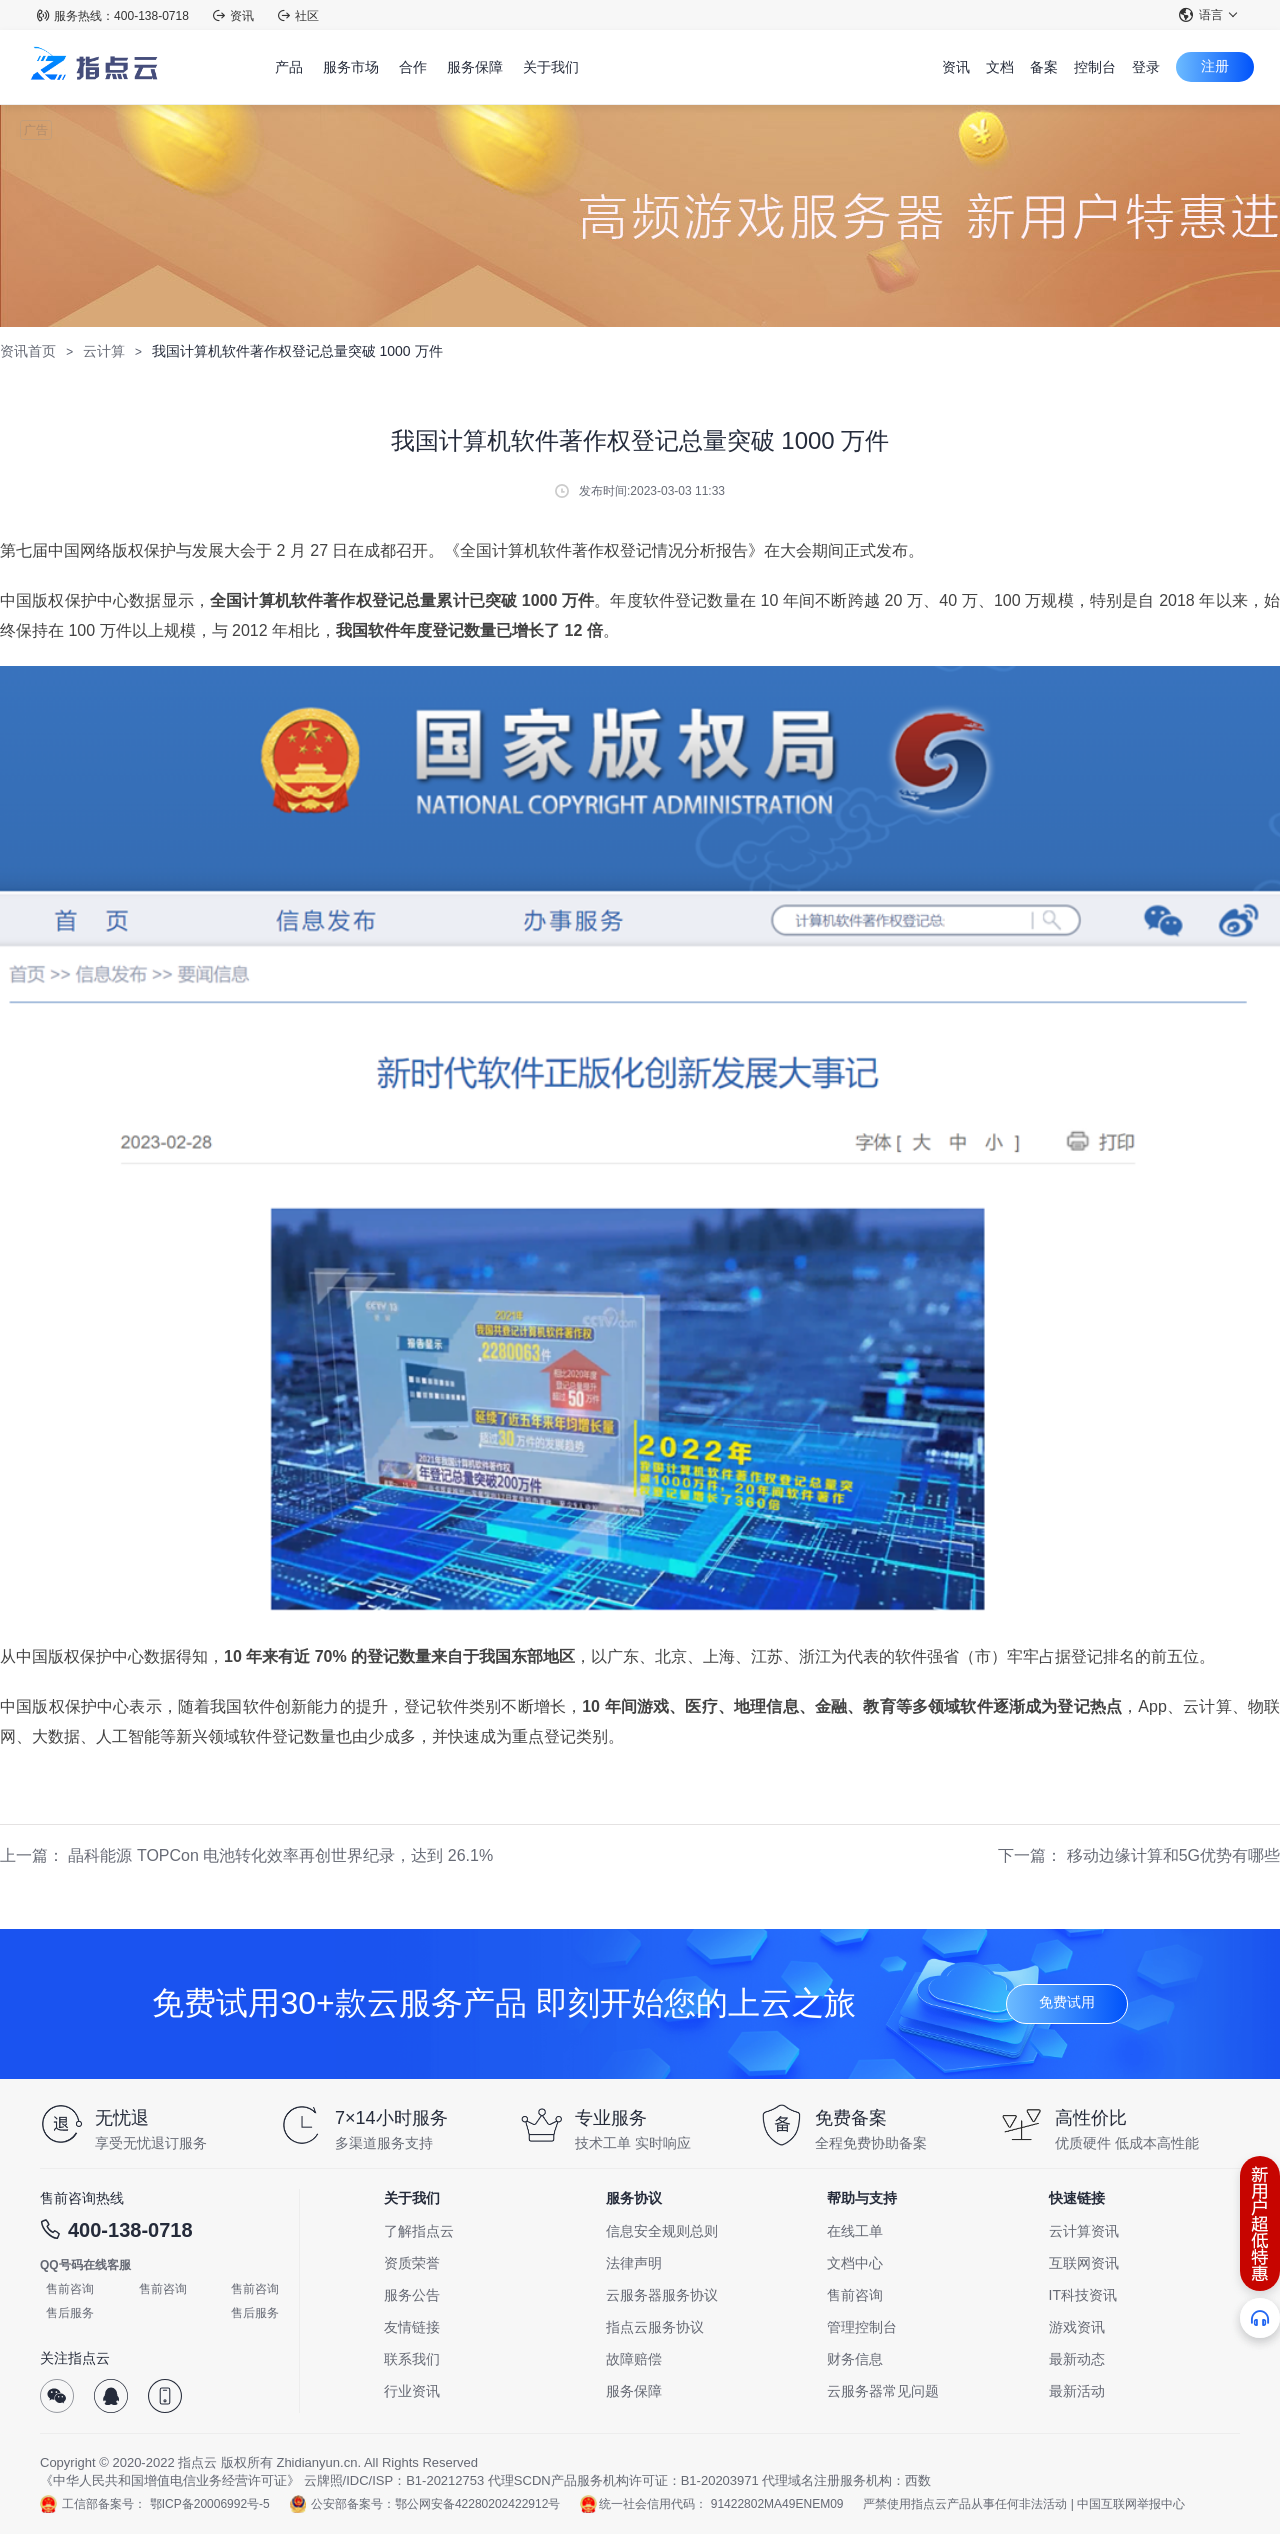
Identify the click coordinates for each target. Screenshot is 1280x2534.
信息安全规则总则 (662, 2231)
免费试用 (1067, 2002)
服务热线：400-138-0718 (113, 16)
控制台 (1095, 67)
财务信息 (855, 2359)
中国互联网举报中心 (1131, 2504)
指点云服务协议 (655, 2327)
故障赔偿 (634, 2359)
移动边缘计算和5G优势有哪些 (1173, 1855)
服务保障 (634, 2391)
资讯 (233, 16)
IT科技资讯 (1083, 2295)
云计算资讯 (1084, 2231)
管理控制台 (862, 2327)
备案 (1044, 67)
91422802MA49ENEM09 (777, 2504)
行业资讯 (412, 2391)
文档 (1000, 67)
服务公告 (412, 2295)
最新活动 (1077, 2391)
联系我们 (412, 2359)
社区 (298, 16)
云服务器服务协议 (662, 2295)
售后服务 (70, 2313)
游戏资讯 (1077, 2327)
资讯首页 (28, 351)
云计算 (104, 351)
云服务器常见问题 (883, 2391)
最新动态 (1077, 2359)
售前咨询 (70, 2289)
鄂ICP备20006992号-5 (210, 2504)
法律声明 (634, 2263)
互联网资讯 (1084, 2263)
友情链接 (412, 2327)
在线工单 (855, 2231)
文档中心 (855, 2263)
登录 (1146, 67)
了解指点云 (419, 2231)
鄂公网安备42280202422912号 (477, 2504)
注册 (1215, 66)
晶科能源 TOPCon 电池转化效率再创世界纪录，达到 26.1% (280, 1855)
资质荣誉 (412, 2263)
